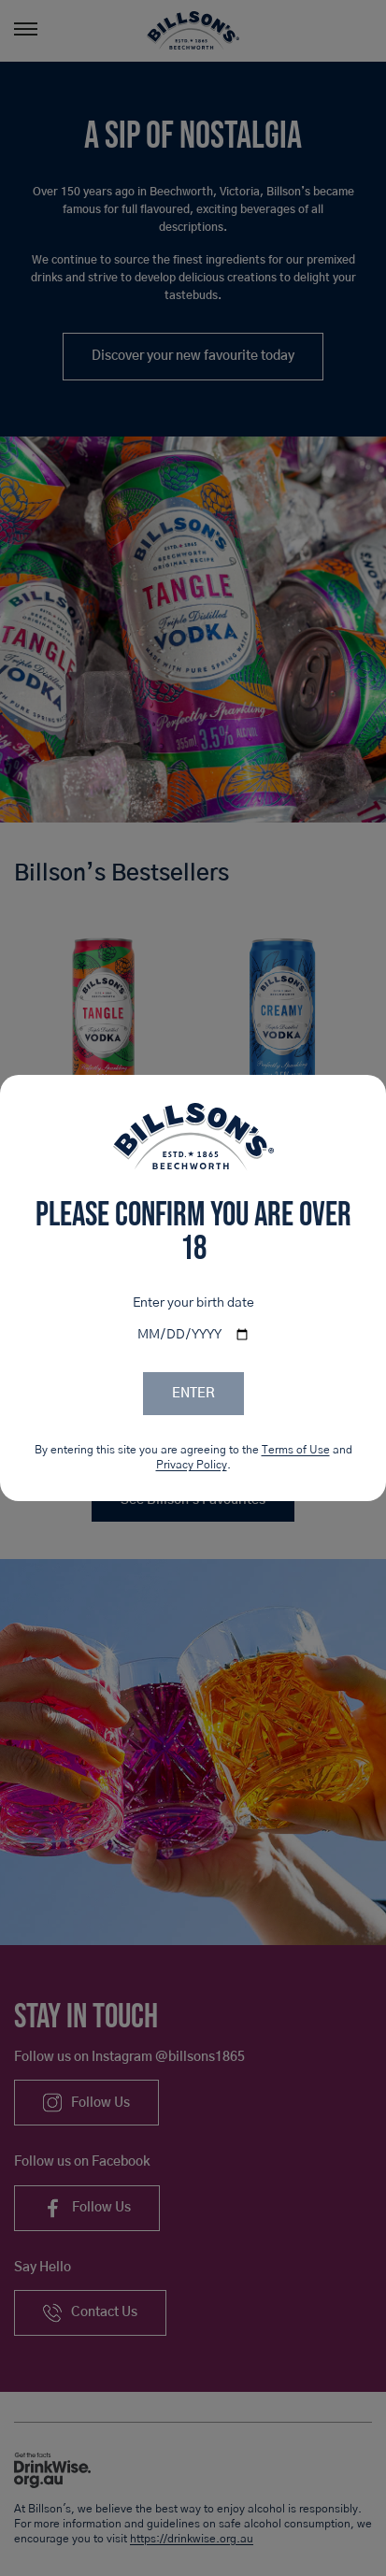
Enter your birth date (193, 1302)
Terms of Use (296, 1449)
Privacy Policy (191, 1464)
